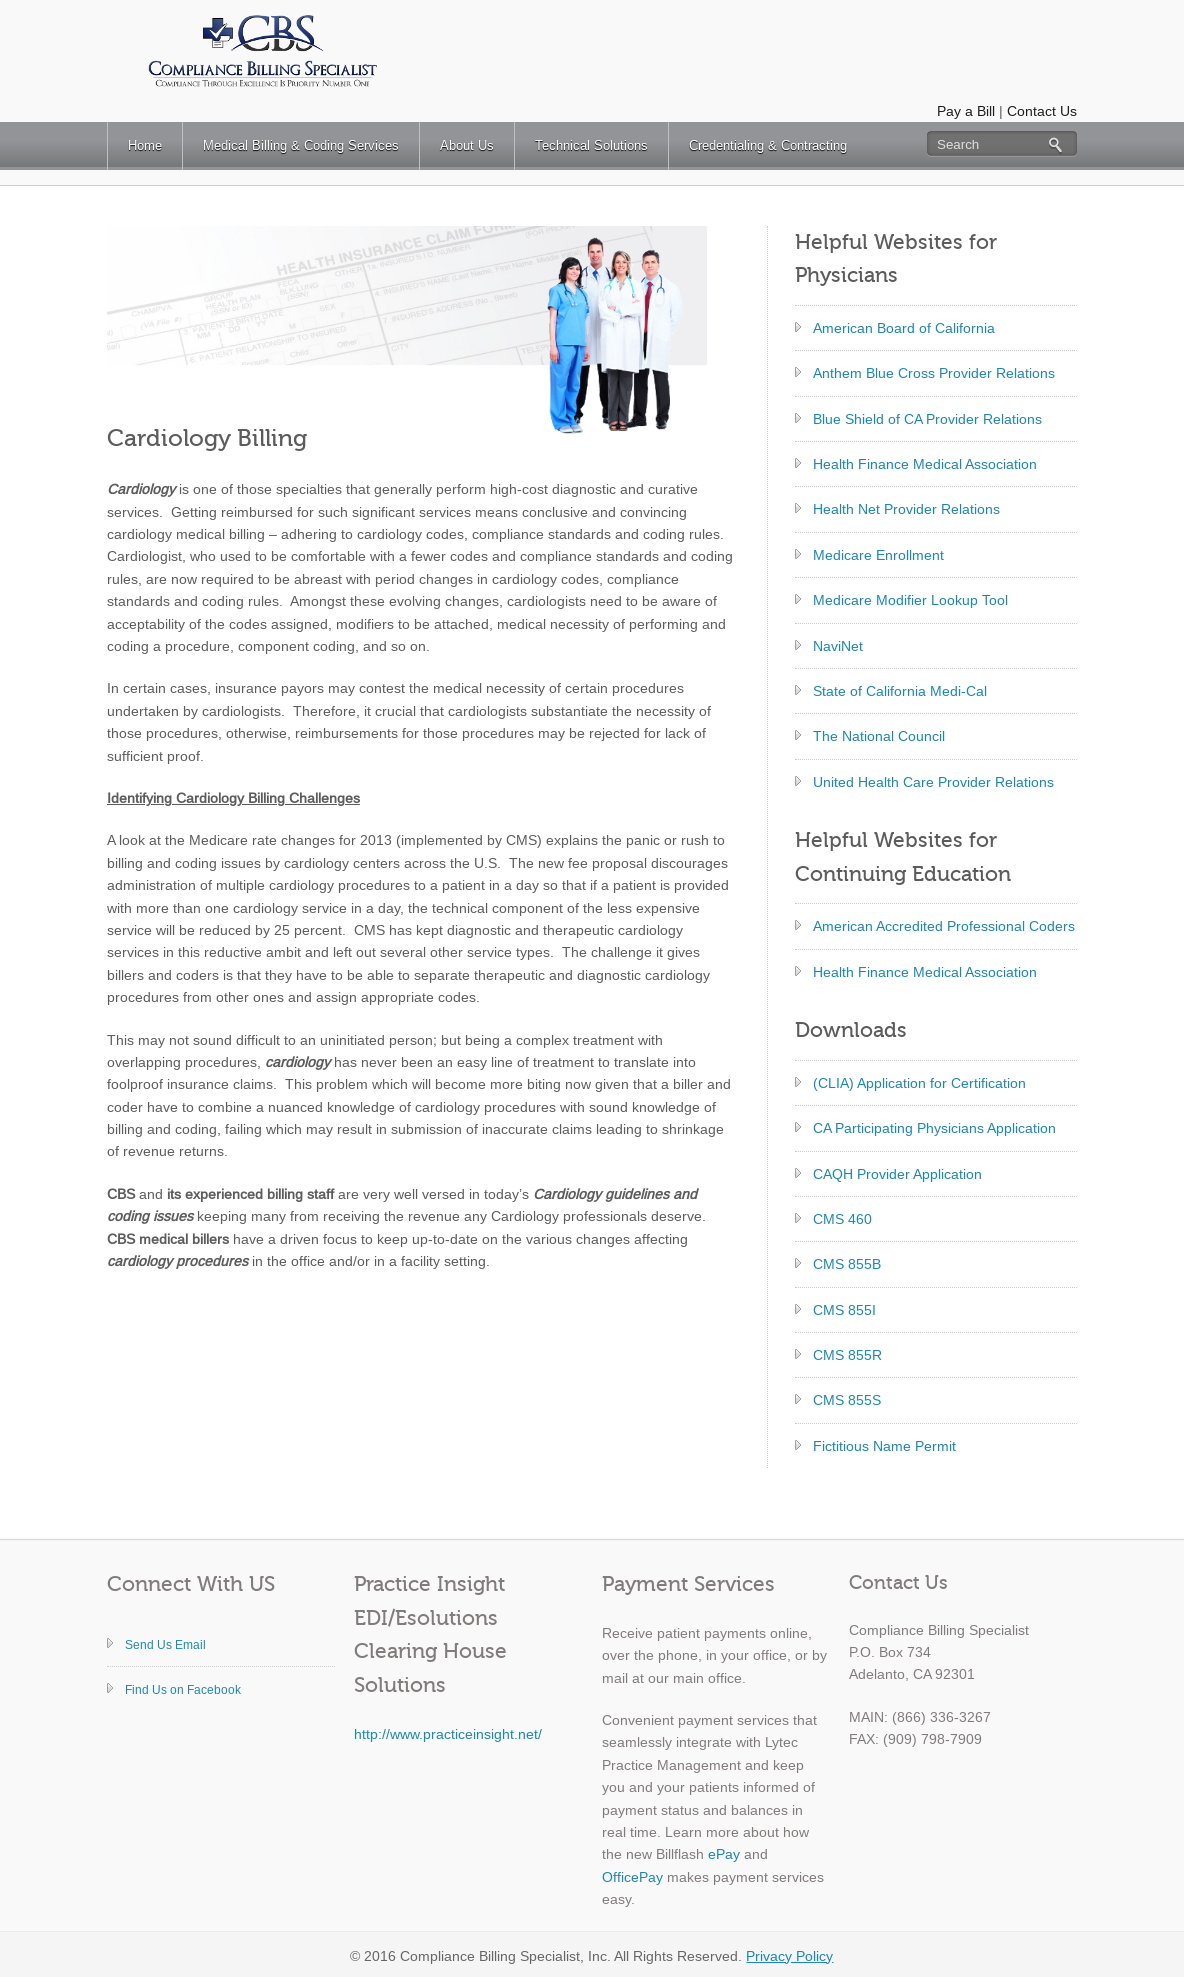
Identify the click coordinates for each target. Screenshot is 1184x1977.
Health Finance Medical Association (925, 464)
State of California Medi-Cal (900, 691)
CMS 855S (847, 1400)
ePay (724, 1854)
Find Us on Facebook (183, 1690)
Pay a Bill (966, 111)
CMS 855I (844, 1310)
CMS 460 (842, 1219)
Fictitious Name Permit (884, 1446)
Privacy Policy (789, 1956)
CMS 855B (847, 1264)
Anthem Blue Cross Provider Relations (934, 373)
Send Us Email (165, 1645)
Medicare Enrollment (878, 555)
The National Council (879, 736)
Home (145, 145)
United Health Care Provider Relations (933, 782)
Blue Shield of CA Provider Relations (927, 419)
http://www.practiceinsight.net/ (448, 1734)
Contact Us (1042, 111)
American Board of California (904, 328)
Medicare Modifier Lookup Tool (910, 600)
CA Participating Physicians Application (934, 1128)
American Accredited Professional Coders (944, 926)
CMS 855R (847, 1355)
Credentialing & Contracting (768, 145)
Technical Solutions (591, 145)
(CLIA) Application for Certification (919, 1083)
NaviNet (838, 646)
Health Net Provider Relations (906, 509)
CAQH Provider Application (897, 1174)
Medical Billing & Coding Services (301, 145)
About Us (467, 145)
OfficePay (632, 1877)
